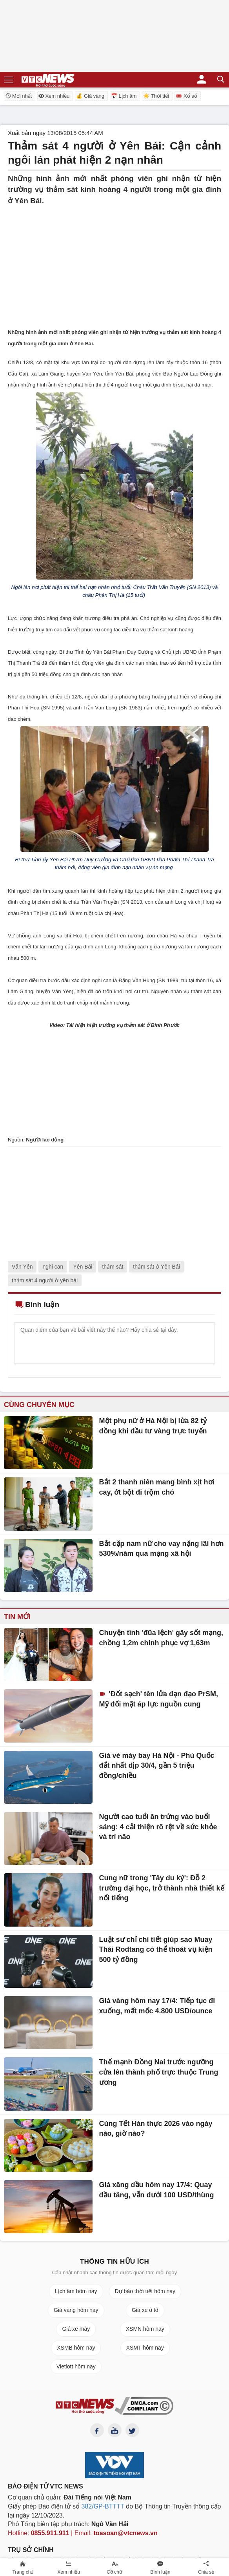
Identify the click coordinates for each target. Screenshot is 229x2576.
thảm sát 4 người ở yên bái (45, 1280)
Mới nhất (18, 96)
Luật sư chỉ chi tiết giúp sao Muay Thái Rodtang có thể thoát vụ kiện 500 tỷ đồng (156, 1949)
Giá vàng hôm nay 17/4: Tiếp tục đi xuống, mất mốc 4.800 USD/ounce (157, 2006)
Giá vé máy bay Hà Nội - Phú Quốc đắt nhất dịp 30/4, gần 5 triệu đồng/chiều (156, 1765)
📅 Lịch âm (123, 96)
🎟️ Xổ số (186, 96)
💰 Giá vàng (90, 96)
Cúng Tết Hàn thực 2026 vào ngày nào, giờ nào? (156, 2129)
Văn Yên (22, 1266)
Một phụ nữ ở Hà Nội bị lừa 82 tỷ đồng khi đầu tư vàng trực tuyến (153, 1426)
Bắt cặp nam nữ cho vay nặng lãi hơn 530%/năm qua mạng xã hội (161, 1549)
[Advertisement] (114, 261)
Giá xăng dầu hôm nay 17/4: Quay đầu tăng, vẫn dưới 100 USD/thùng (156, 2190)
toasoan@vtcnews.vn (126, 2533)
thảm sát (112, 1266)
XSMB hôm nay (76, 2347)
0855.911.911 (50, 2533)
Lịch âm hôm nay (76, 2291)
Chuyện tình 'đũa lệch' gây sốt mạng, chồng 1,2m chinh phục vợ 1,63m (161, 1638)
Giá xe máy (76, 2329)
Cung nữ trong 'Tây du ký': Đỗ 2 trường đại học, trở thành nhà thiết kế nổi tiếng (161, 1888)
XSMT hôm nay (145, 2347)
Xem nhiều (53, 96)
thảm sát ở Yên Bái (156, 1266)
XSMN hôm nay (145, 2329)
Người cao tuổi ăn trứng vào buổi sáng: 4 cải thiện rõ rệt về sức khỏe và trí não (158, 1827)
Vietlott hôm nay (76, 2366)
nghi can (52, 1266)
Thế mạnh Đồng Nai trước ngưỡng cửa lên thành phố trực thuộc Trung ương (158, 2072)
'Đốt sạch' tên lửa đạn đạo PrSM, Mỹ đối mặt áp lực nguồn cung (158, 1699)
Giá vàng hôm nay (76, 2310)
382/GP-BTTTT (103, 2506)
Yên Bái (82, 1266)
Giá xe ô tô (145, 2310)
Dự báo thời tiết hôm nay (145, 2291)
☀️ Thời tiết (156, 96)
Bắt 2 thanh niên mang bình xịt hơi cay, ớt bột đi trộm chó (156, 1487)
